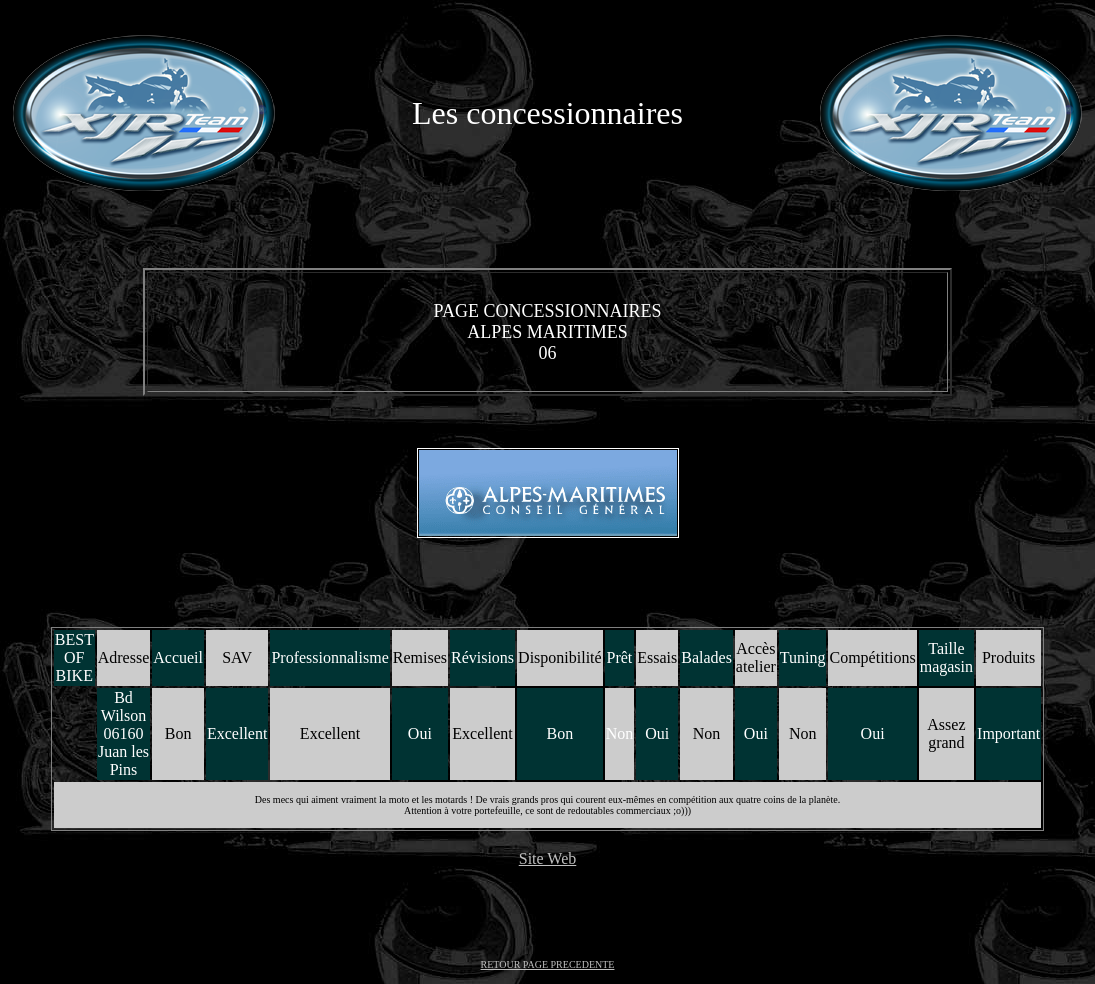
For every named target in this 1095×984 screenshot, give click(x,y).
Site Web (548, 858)
